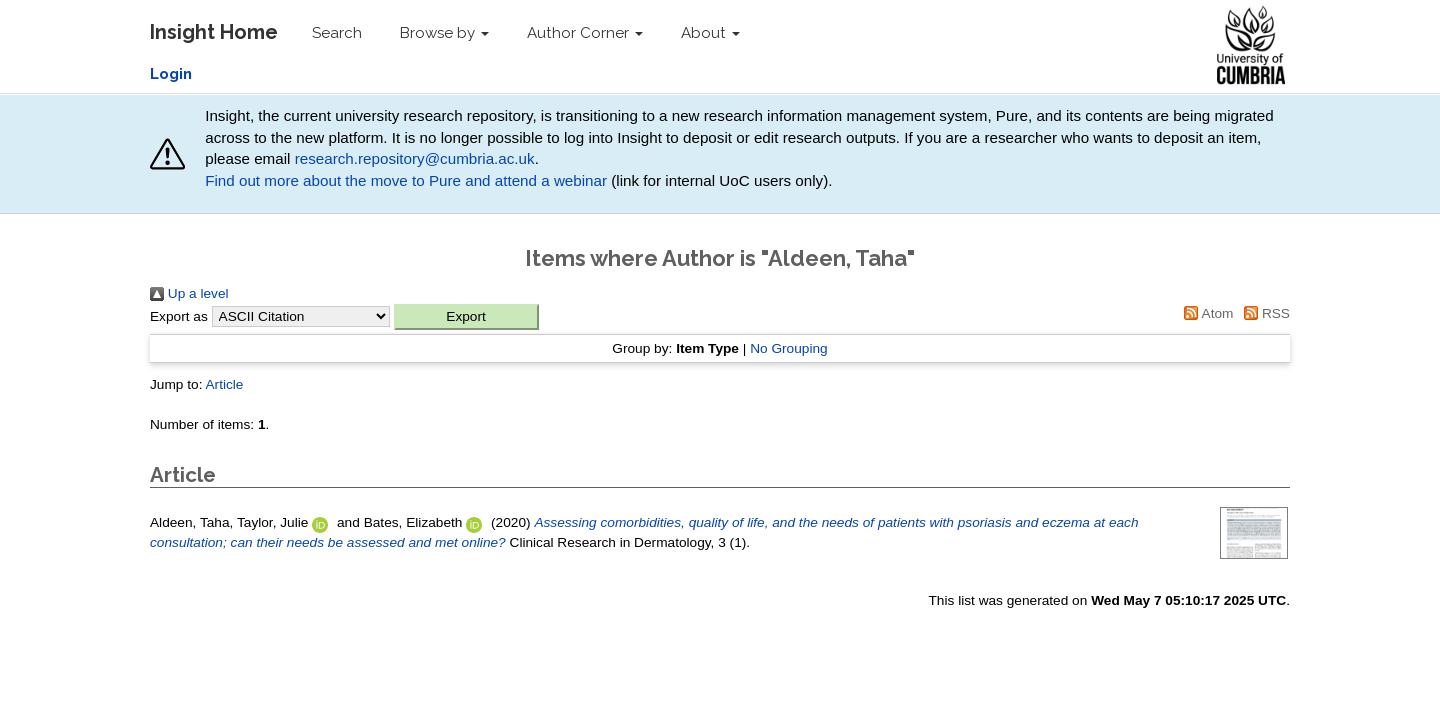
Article (224, 384)
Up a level (189, 293)
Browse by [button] (444, 33)
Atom (1206, 313)
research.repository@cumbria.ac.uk (415, 158)
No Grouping (789, 348)
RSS (1263, 313)
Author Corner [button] (585, 33)
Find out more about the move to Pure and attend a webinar (406, 180)
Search (337, 33)
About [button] (710, 33)
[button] (466, 317)
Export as (179, 316)
